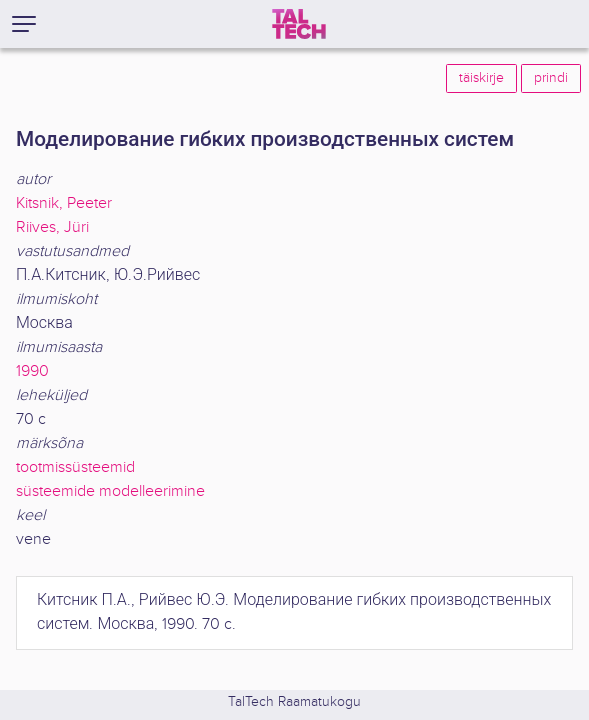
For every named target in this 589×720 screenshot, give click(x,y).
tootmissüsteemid (75, 467)
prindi (551, 78)
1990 (32, 371)
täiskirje (481, 78)
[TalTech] (299, 24)
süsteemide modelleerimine (110, 491)
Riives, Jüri (52, 227)
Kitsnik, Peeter (64, 203)
